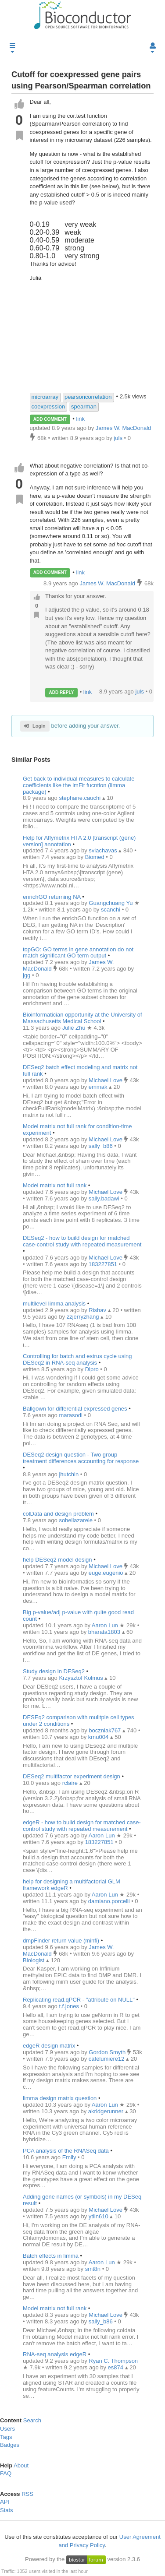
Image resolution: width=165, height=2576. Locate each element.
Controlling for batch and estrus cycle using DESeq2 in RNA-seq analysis (77, 1359)
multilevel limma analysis (54, 1303)
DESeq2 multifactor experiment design (71, 1776)
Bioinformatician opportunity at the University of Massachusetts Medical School (82, 1017)
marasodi (71, 1415)
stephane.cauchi (80, 798)
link (80, 418)
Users (7, 2428)
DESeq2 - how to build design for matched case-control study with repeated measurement (82, 1241)
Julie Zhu (74, 1027)
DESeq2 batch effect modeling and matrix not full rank (80, 1070)
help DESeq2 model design (57, 1559)
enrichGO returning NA (52, 897)
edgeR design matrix (49, 2045)
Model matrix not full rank (54, 1185)
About (21, 2465)
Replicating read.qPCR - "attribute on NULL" (79, 1999)
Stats (6, 2510)
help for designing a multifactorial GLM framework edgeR (71, 1884)
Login (35, 725)
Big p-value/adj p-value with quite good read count (78, 1615)
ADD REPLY (61, 692)
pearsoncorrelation (88, 397)
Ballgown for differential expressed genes (75, 1408)
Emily (70, 2157)
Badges (9, 2445)
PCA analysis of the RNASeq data (66, 2150)
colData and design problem (58, 1513)
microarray (45, 397)
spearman (84, 406)
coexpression (48, 406)
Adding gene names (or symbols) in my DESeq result (82, 2199)
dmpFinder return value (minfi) (61, 1940)
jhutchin (69, 1474)
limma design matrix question (60, 2098)
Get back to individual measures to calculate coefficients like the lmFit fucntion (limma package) (78, 785)
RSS (27, 2494)
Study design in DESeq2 (54, 1671)
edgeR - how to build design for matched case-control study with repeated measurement (82, 1825)
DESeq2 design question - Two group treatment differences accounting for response (81, 1457)
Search (32, 2420)
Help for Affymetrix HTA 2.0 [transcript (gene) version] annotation (79, 841)
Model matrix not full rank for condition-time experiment (77, 1129)
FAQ (5, 2473)
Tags (6, 2437)
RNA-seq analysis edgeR (54, 2354)
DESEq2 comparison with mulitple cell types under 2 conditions (78, 1720)
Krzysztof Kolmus (81, 1678)
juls (140, 691)
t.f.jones (69, 2006)
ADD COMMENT (50, 419)
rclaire (70, 1783)
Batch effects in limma (51, 2255)
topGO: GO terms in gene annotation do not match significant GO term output (78, 952)
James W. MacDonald (107, 583)
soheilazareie (76, 1520)
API (4, 2502)
